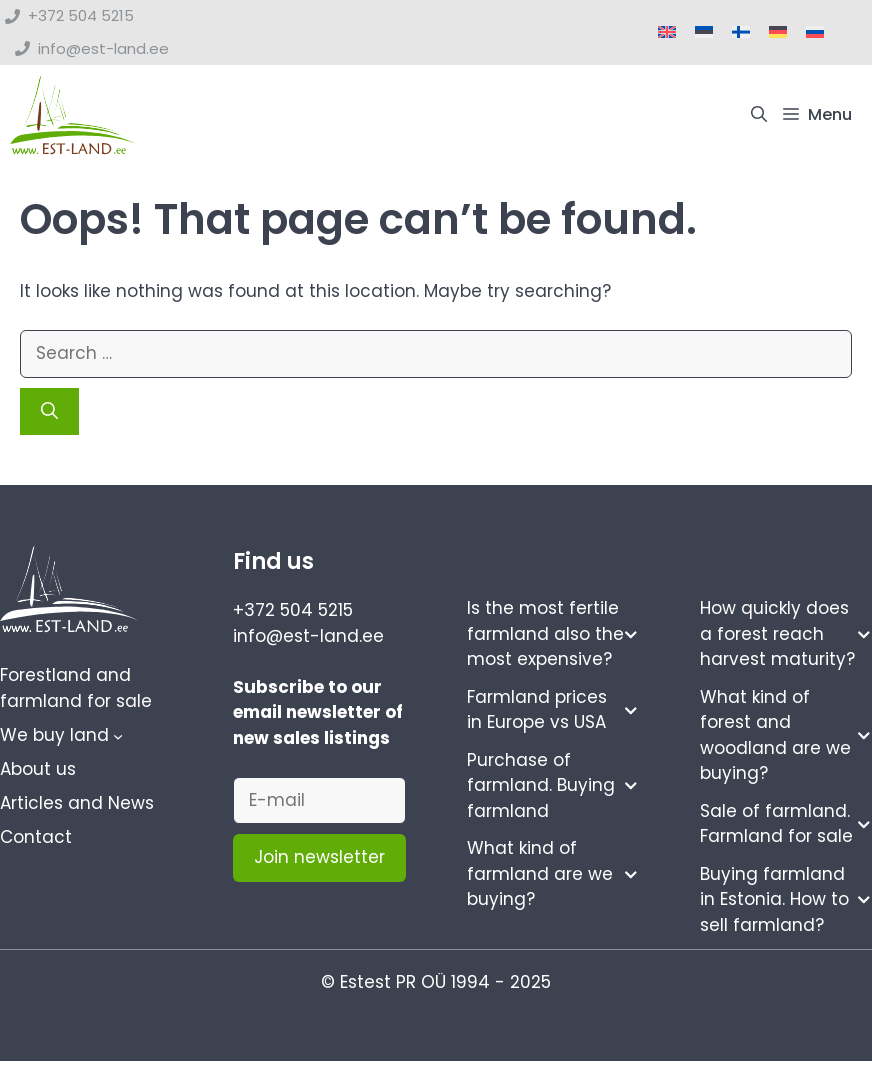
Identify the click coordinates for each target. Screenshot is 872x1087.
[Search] (49, 412)
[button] (759, 115)
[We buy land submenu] (118, 736)
